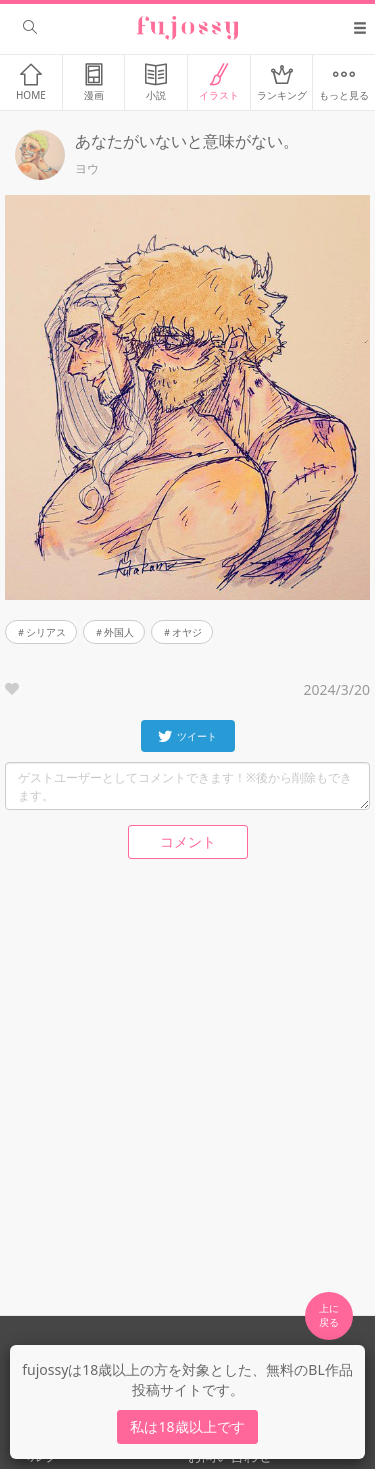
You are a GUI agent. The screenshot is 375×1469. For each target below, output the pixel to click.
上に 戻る (329, 1315)
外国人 (119, 632)
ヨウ (87, 169)
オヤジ (187, 632)
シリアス (46, 632)
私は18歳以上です (187, 1426)
